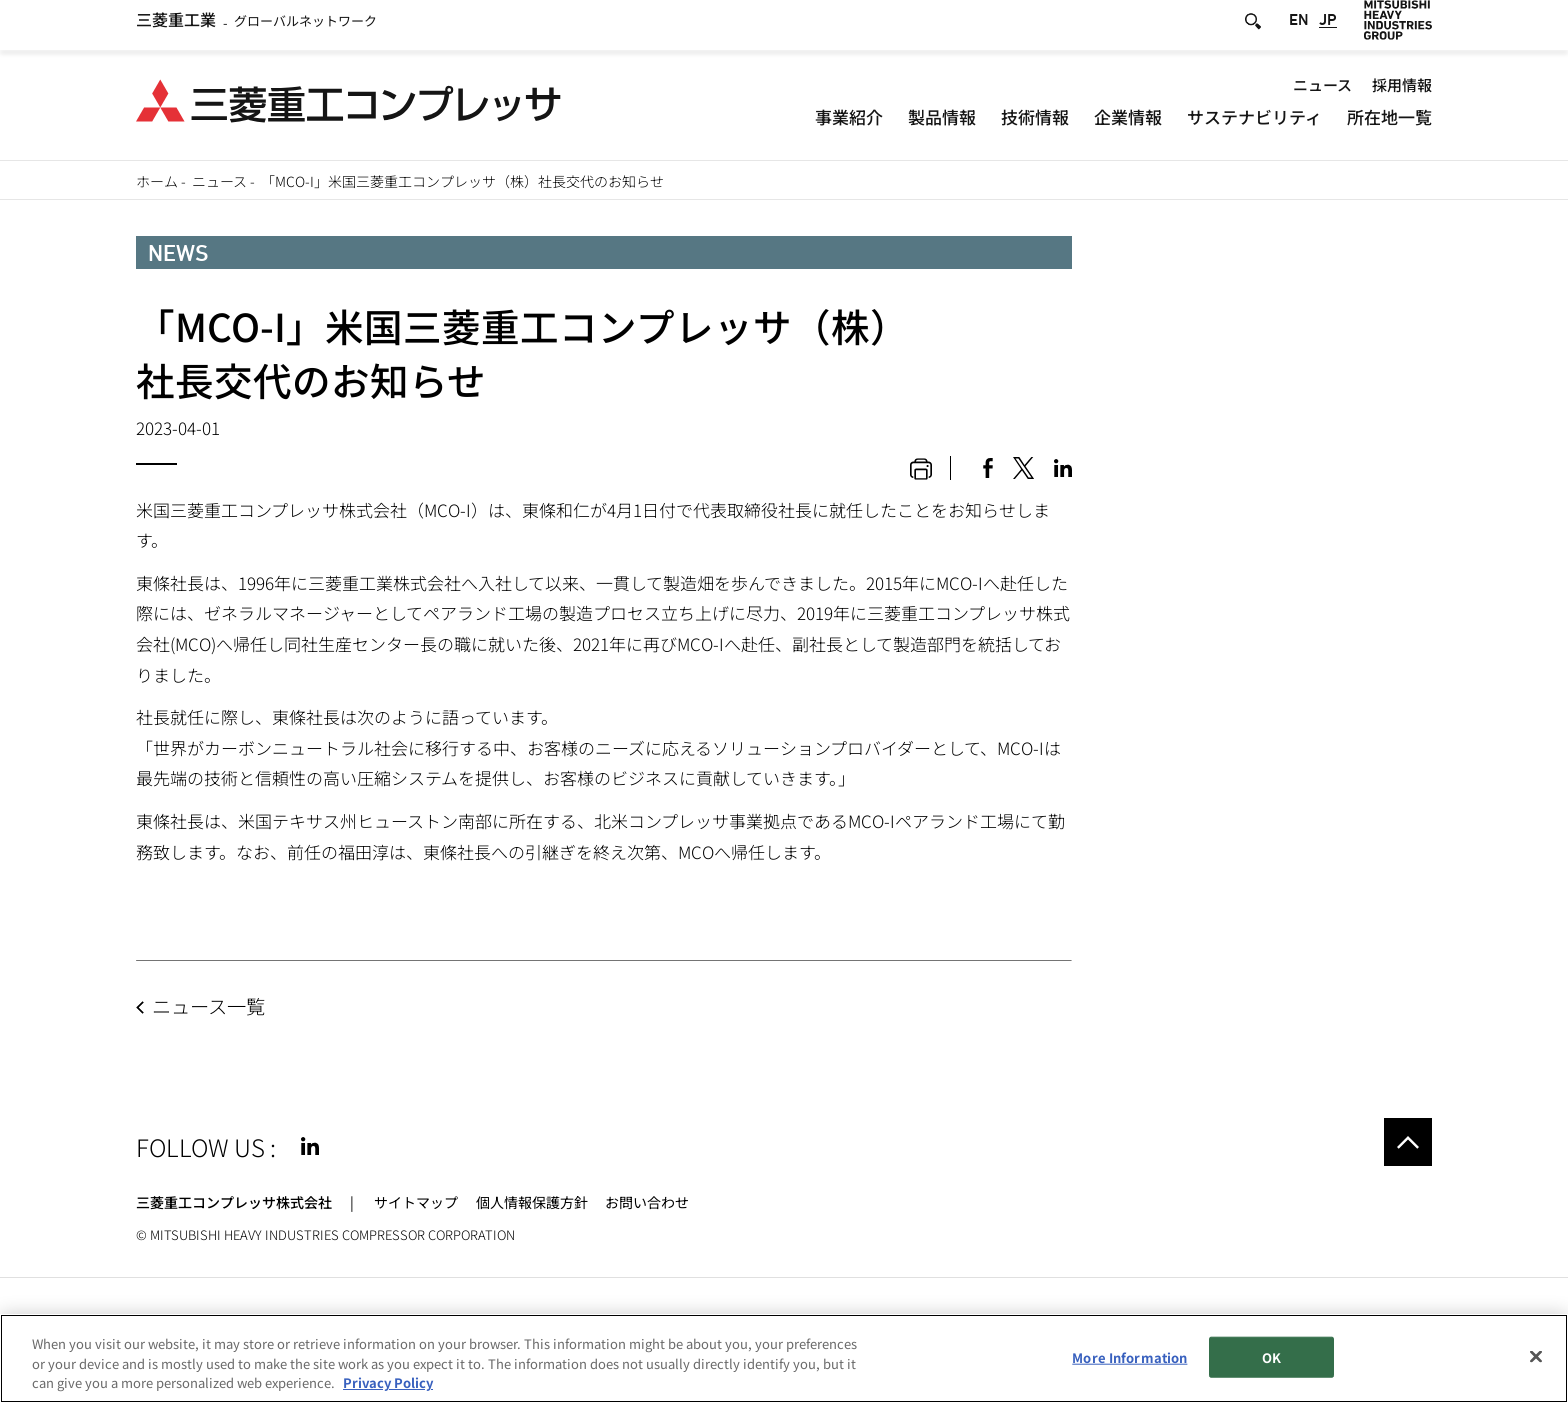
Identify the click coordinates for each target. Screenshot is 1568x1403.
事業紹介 (849, 124)
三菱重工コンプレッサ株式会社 (234, 1202)
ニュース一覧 (208, 1006)
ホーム (157, 181)
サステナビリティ (1254, 124)
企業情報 (1128, 124)
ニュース (1322, 92)
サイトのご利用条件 (199, 1324)
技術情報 (1035, 124)
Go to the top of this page (1408, 1142)
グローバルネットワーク (256, 29)
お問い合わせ (647, 1202)
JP (1328, 29)
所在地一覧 (1389, 124)
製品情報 (942, 124)
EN (1299, 29)
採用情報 (1402, 92)
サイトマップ (416, 1202)
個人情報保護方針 (532, 1202)
